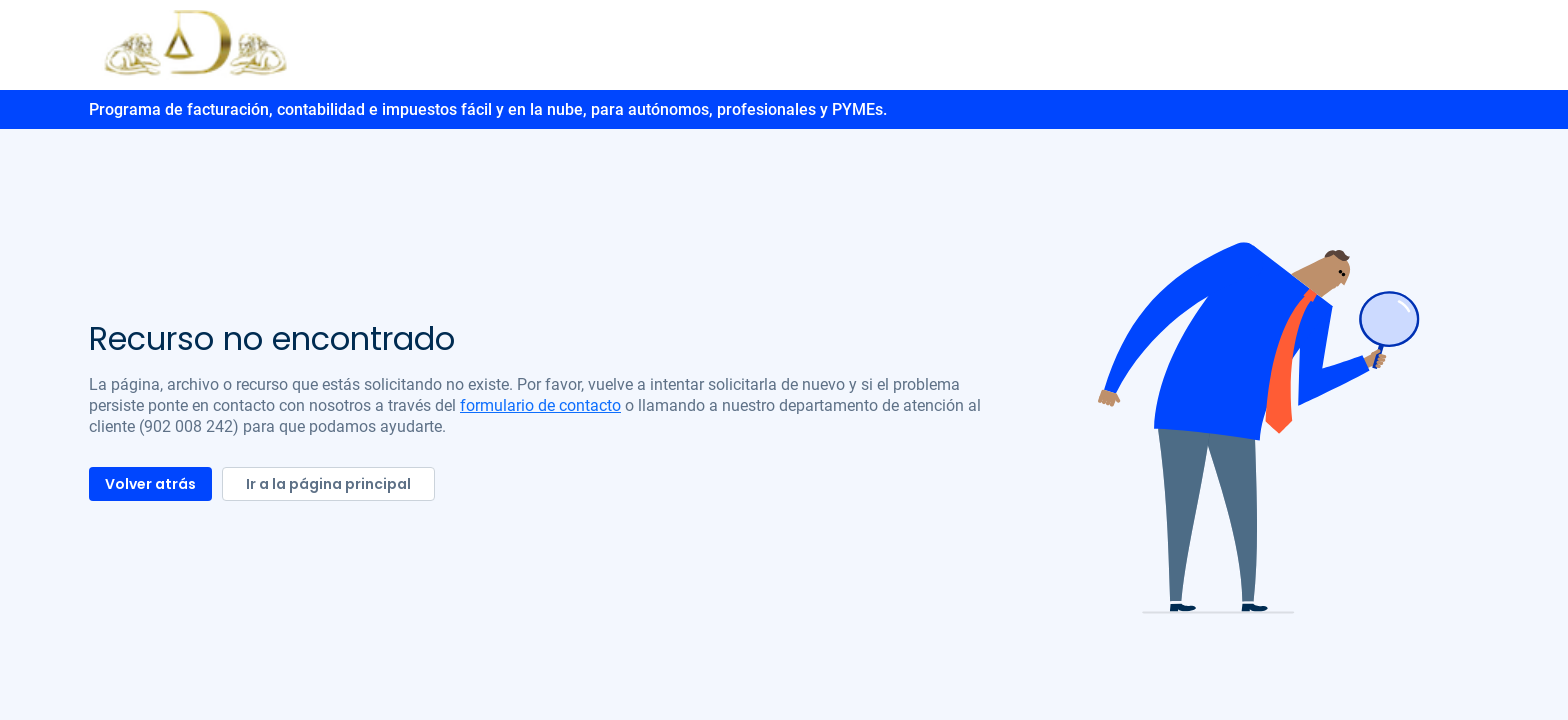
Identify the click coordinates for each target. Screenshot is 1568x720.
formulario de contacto (540, 405)
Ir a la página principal (328, 484)
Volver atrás (150, 484)
